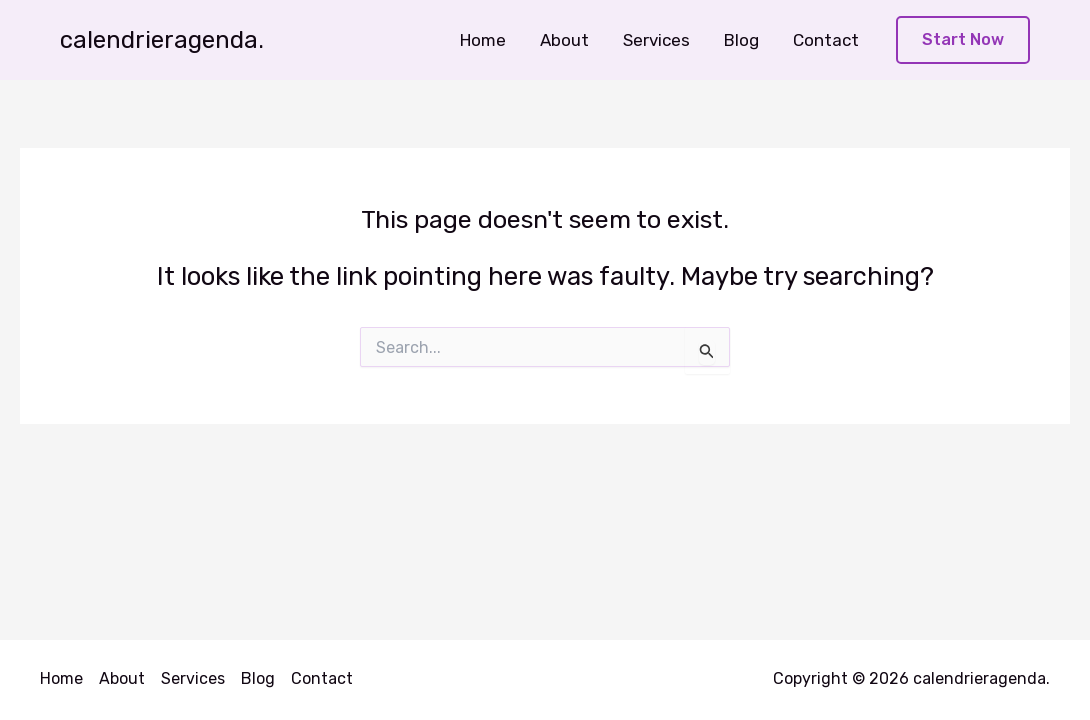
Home (483, 40)
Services (656, 40)
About (564, 40)
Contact (826, 40)
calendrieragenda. (162, 40)
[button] (963, 40)
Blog (741, 40)
